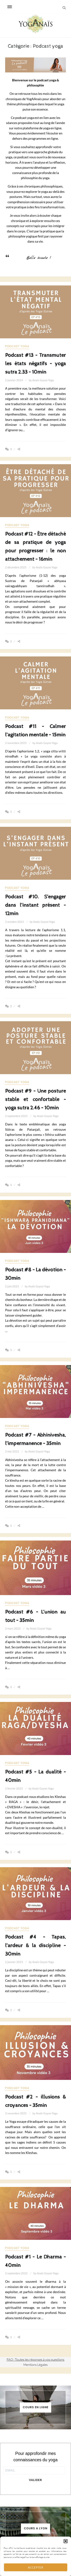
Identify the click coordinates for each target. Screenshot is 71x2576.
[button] (65, 2541)
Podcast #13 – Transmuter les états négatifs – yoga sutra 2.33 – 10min (35, 363)
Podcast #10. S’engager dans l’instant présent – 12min (35, 905)
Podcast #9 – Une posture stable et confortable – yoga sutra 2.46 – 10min (35, 1099)
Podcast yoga (17, 346)
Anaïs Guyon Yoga (43, 380)
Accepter (35, 2567)
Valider (35, 2480)
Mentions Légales (35, 2365)
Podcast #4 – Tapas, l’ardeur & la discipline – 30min (35, 1945)
